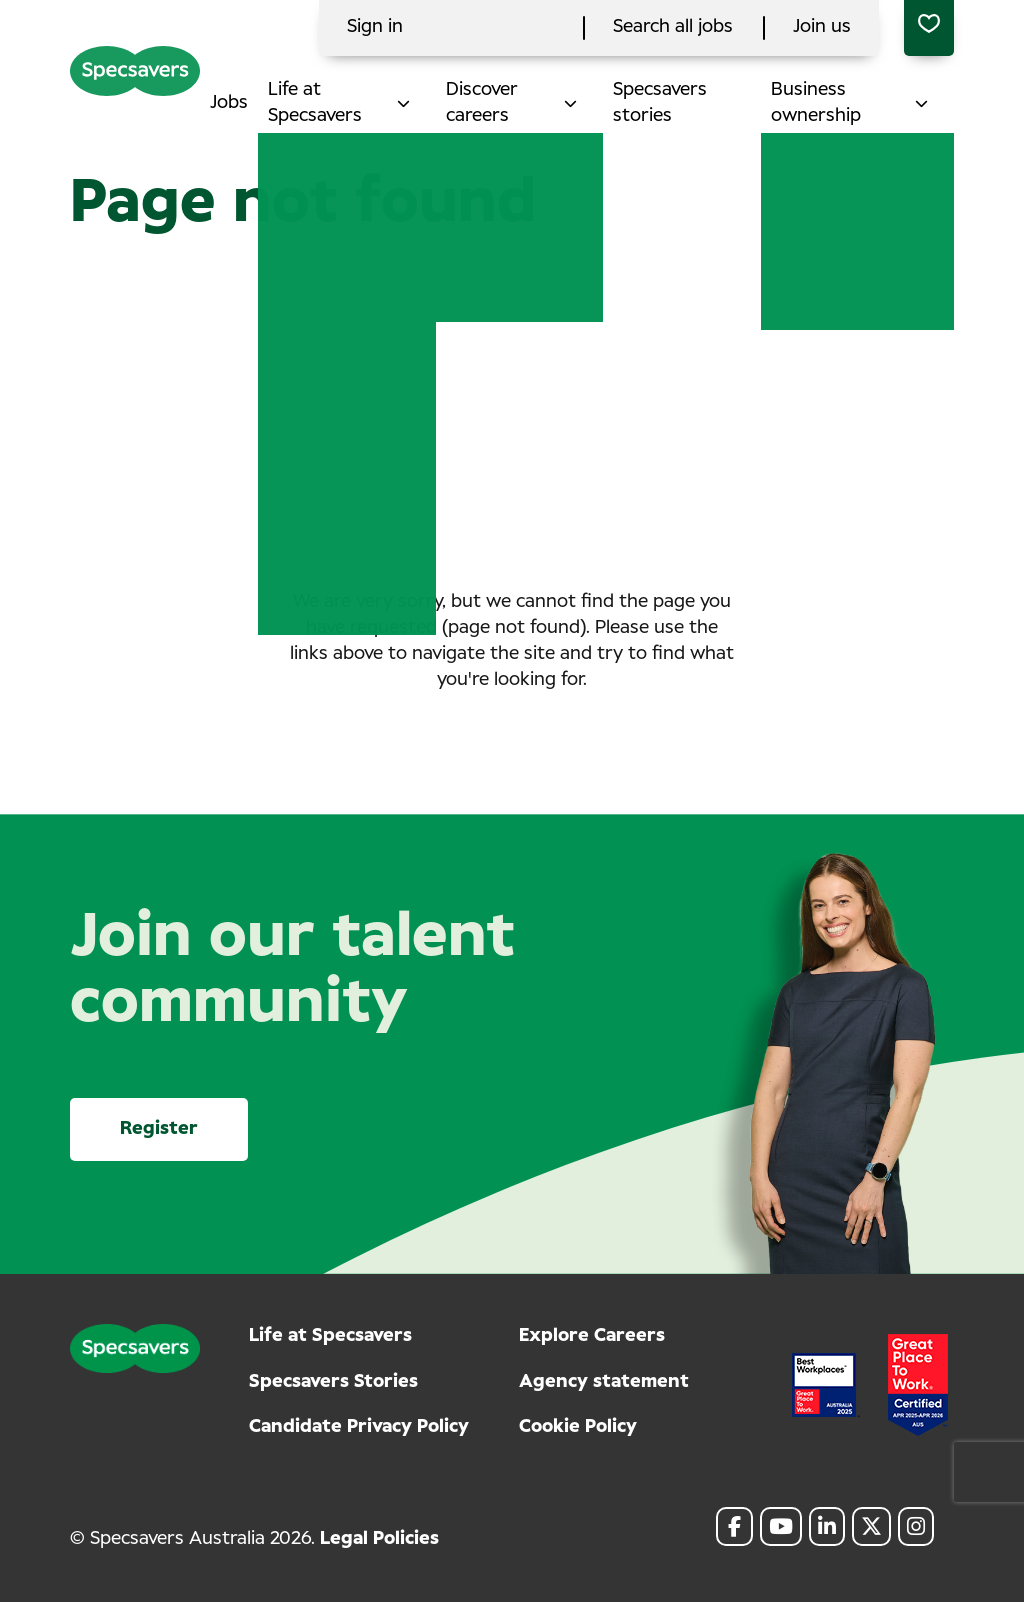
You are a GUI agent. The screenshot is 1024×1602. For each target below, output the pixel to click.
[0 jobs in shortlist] (929, 28)
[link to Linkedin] (827, 1526)
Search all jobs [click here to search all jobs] (673, 27)
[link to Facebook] (734, 1526)
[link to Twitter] (871, 1526)
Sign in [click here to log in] (375, 27)
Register (159, 1129)
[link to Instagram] (916, 1526)
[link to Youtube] (781, 1526)
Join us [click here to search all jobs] (822, 27)
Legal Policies (379, 1539)
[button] (419, 103)
